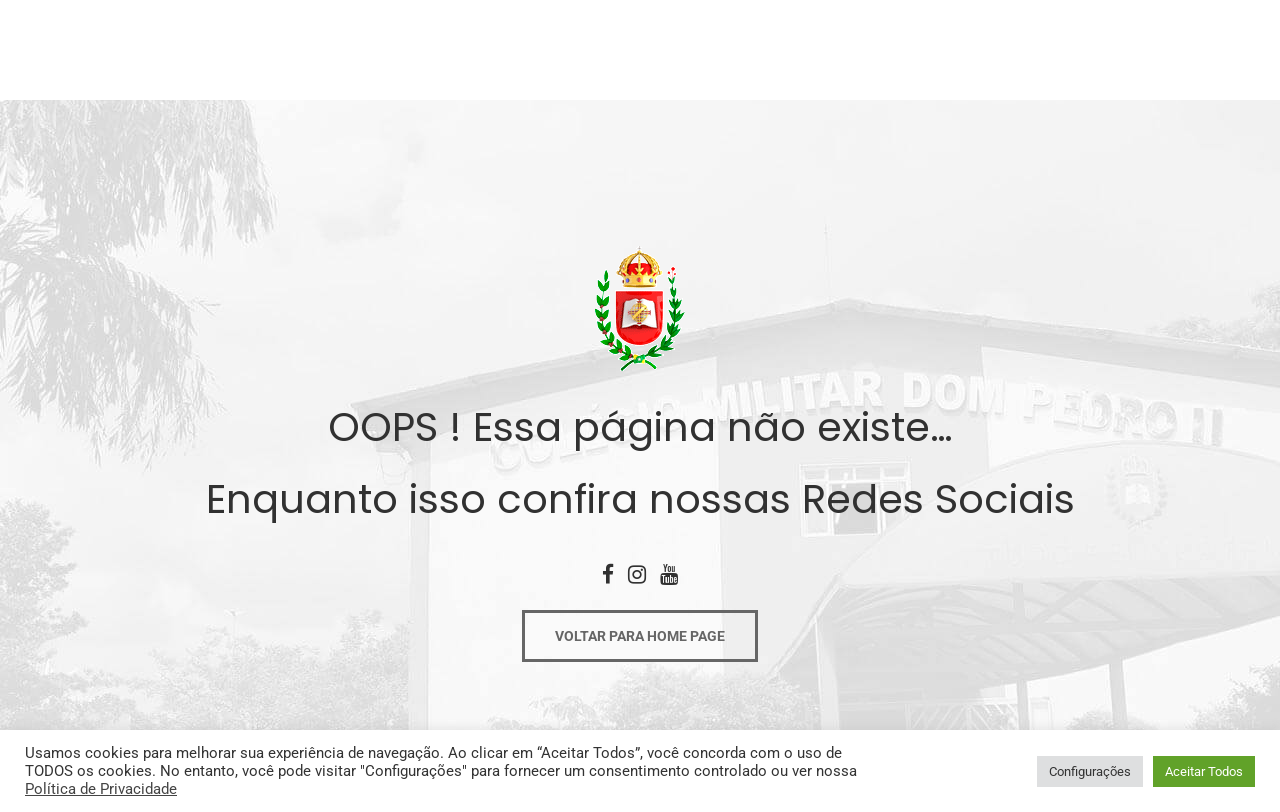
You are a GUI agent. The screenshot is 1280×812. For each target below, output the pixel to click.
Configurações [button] (1090, 771)
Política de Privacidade (101, 789)
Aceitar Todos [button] (1204, 771)
